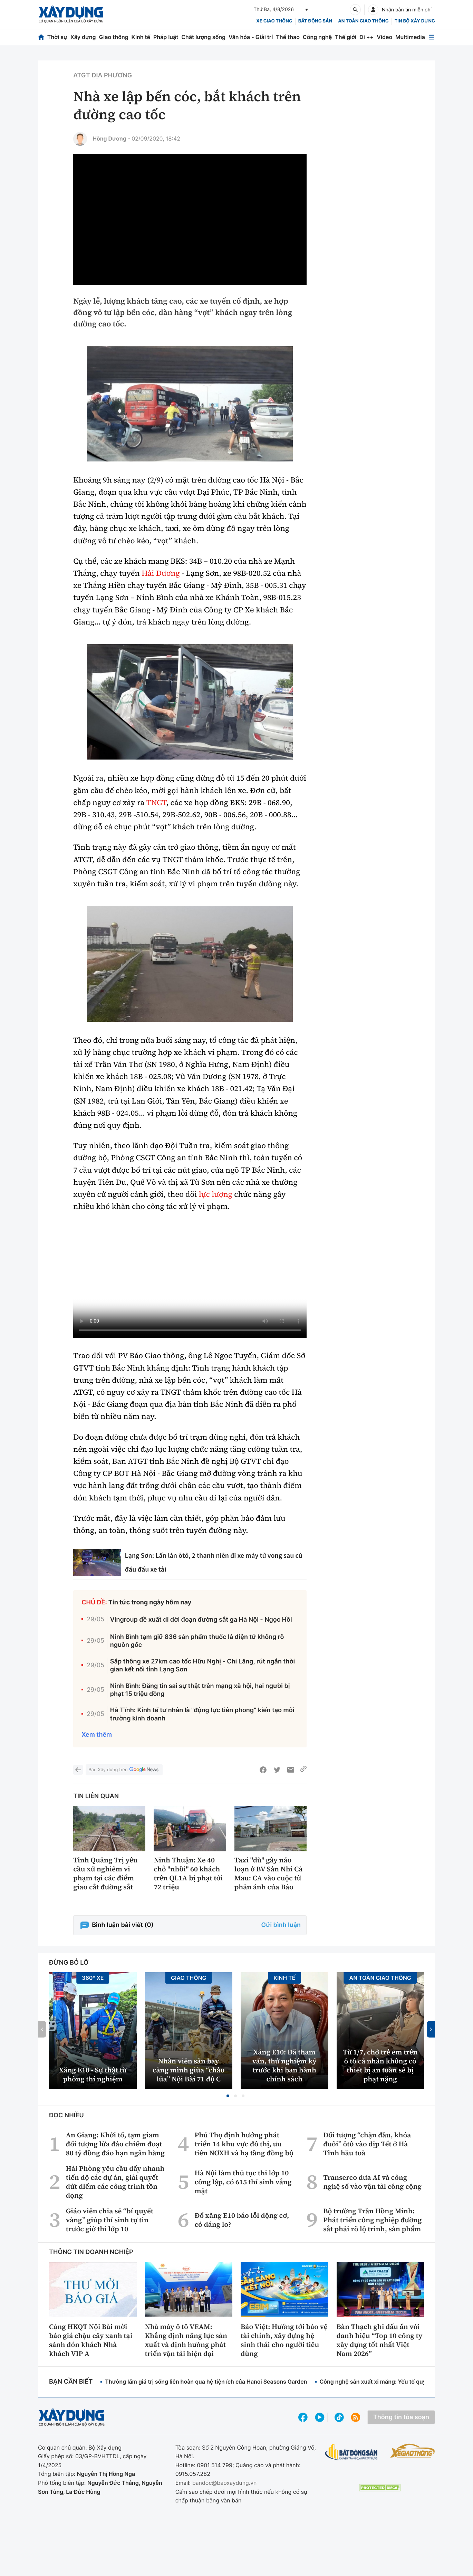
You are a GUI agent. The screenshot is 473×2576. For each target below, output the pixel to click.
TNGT (156, 803)
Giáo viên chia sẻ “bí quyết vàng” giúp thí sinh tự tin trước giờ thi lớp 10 (109, 2219)
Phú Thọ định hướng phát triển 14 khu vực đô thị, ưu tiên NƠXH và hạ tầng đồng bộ (243, 2143)
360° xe (93, 1977)
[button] (227, 2096)
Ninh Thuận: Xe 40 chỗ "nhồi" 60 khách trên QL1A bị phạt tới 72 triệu (188, 1873)
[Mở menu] (431, 37)
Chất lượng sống (203, 37)
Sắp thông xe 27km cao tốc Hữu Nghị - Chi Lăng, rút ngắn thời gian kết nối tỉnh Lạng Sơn (202, 1665)
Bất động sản (315, 21)
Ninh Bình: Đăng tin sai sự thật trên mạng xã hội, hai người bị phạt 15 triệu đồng (200, 1690)
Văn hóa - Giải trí (251, 37)
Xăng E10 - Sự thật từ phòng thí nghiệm (93, 2074)
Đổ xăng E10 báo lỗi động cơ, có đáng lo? (241, 2220)
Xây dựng (83, 37)
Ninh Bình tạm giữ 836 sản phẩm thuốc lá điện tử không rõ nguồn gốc (197, 1641)
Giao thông (113, 37)
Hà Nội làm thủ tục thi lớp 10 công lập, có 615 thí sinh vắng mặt (242, 2181)
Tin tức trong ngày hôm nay (150, 1602)
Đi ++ (366, 37)
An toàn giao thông (363, 21)
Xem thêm (96, 1734)
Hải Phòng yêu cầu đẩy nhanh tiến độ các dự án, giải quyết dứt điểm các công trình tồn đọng (115, 2182)
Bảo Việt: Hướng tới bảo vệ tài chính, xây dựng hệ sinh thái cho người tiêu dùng (284, 2340)
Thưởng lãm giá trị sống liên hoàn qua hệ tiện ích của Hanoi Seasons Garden (206, 2381)
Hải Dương (161, 573)
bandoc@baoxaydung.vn (224, 2482)
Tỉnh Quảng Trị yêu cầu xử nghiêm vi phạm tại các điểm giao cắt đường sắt (105, 1873)
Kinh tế (141, 37)
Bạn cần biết (71, 2381)
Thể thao (288, 37)
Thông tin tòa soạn (401, 2417)
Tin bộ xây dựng (415, 21)
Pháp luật (165, 37)
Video (384, 37)
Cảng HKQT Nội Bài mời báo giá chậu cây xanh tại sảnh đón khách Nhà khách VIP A (90, 2340)
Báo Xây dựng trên (124, 1770)
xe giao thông (274, 21)
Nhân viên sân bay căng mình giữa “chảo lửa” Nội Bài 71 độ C (188, 2070)
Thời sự (57, 37)
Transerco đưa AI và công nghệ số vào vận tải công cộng (372, 2182)
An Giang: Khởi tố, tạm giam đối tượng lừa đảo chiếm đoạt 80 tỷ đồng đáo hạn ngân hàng (115, 2143)
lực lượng (215, 1194)
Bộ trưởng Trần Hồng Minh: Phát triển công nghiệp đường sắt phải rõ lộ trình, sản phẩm (372, 2219)
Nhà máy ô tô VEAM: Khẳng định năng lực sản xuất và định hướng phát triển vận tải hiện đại (186, 2340)
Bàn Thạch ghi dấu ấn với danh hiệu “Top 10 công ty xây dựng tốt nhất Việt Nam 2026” (380, 2340)
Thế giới (345, 37)
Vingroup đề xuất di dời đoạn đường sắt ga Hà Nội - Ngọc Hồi (201, 1619)
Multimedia (410, 37)
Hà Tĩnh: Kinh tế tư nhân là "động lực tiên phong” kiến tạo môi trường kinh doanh (202, 1714)
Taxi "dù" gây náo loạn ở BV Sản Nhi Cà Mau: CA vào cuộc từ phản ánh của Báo (268, 1873)
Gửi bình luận (281, 1925)
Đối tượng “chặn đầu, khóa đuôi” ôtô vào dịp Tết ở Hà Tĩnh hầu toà (367, 2143)
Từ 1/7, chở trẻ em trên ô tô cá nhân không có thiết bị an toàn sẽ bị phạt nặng (380, 2065)
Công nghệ (317, 37)
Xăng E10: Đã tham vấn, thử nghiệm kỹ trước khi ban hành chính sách (284, 2065)
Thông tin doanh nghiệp (91, 2252)
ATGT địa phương (102, 75)
